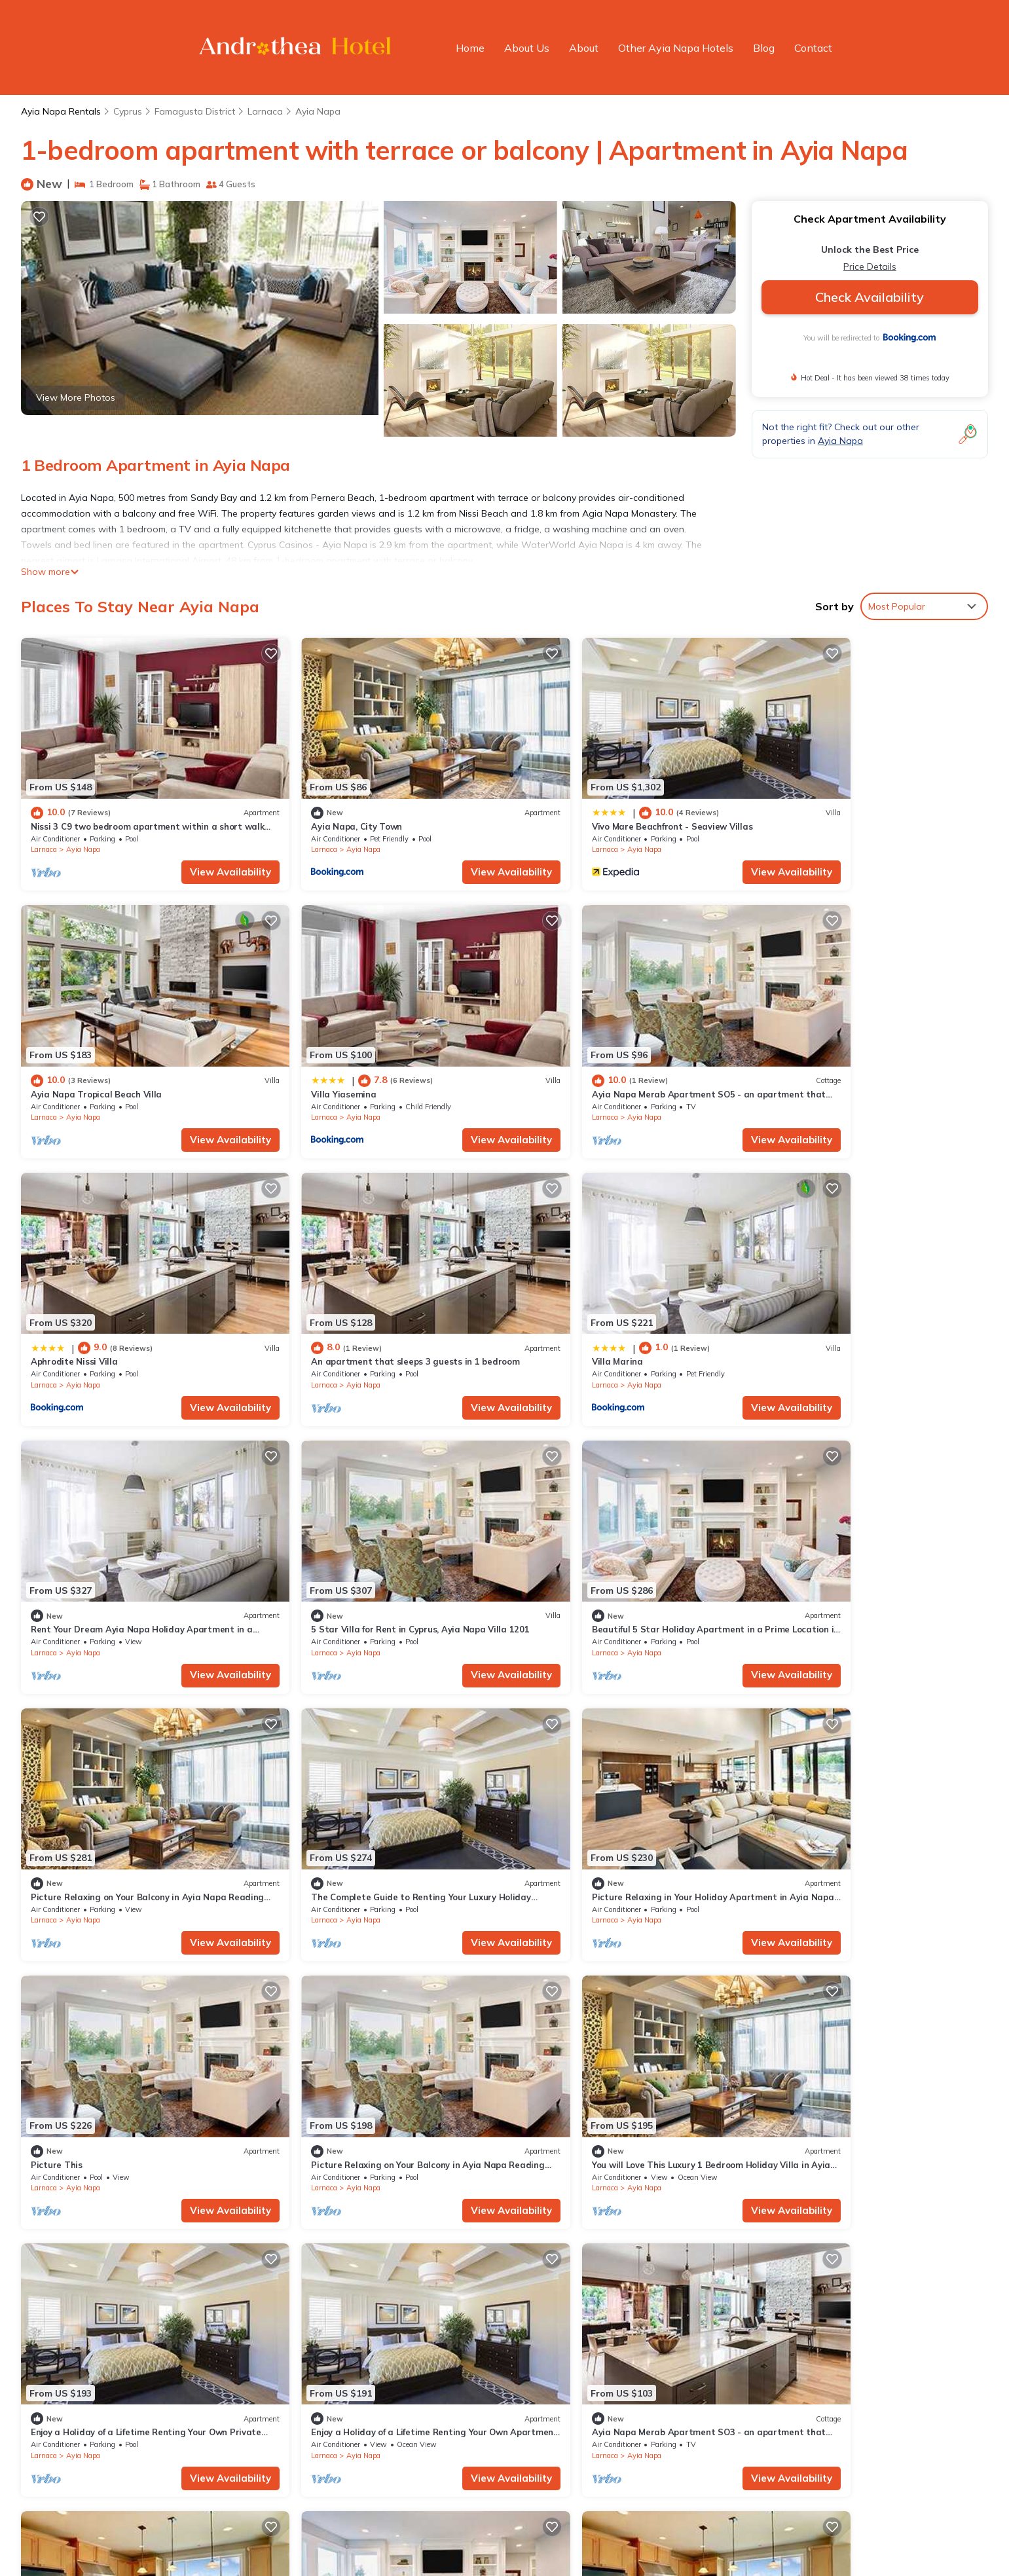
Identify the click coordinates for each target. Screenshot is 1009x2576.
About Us (526, 47)
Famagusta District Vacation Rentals (117, 2323)
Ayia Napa (317, 111)
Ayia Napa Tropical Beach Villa (830, 805)
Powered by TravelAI (529, 2538)
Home (470, 47)
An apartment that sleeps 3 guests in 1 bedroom (869, 1051)
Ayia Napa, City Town (321, 805)
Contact (813, 47)
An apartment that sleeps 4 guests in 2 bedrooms (627, 2036)
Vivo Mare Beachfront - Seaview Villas (601, 805)
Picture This (790, 1543)
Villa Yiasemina (63, 1051)
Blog (764, 47)
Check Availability (869, 297)
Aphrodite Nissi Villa (564, 1051)
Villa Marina (56, 1297)
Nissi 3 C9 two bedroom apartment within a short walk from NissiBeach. (676, 2302)
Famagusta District (195, 111)
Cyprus (127, 111)
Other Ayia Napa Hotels (675, 47)
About (583, 47)
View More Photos (75, 397)
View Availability (195, 850)
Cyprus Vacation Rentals (91, 2344)
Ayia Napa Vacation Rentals (99, 2302)
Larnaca (265, 111)
